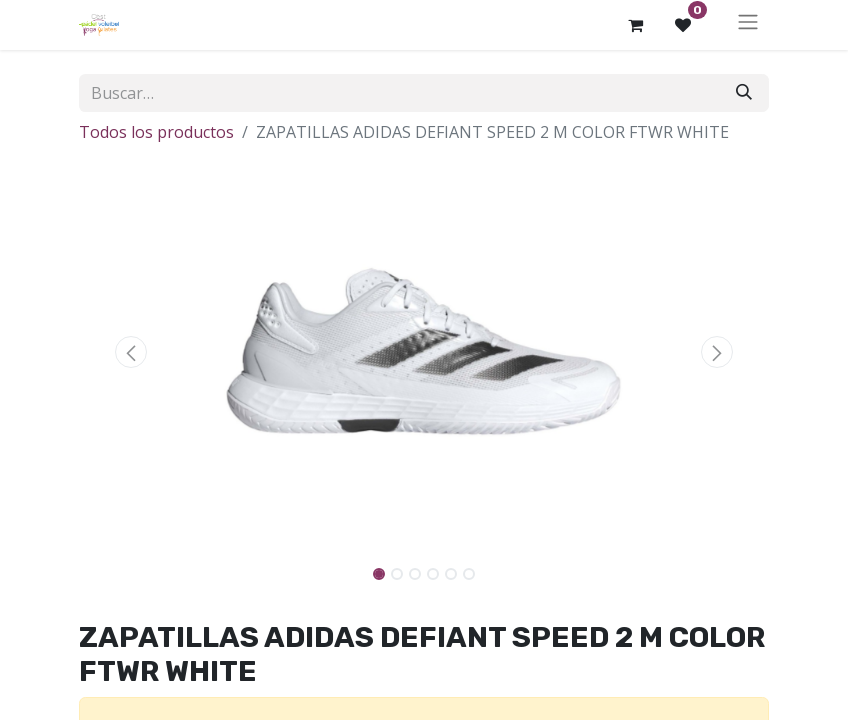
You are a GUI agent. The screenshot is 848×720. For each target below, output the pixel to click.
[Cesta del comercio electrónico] (635, 25)
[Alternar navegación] (748, 25)
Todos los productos (156, 132)
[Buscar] (744, 93)
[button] (131, 352)
